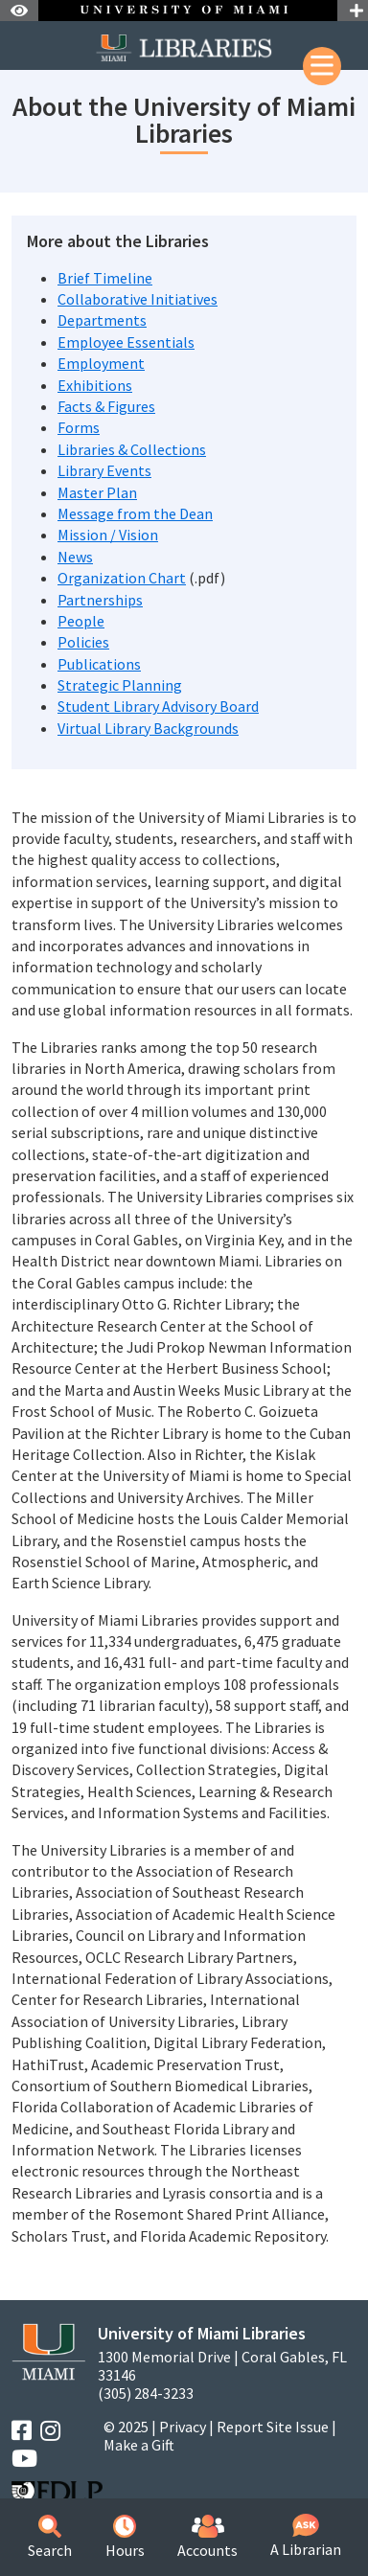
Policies (83, 641)
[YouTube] (24, 2458)
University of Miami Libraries (202, 2333)
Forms (79, 427)
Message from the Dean (135, 513)
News (75, 556)
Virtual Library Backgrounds (148, 728)
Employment (101, 363)
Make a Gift (139, 2444)
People (81, 620)
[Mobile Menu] (322, 66)
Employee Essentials (126, 342)
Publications (99, 663)
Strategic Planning (120, 685)
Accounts (207, 2537)
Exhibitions (95, 385)
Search (50, 2537)
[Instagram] (50, 2431)
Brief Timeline (105, 277)
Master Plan (97, 492)
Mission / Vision (108, 534)
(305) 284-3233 (146, 2393)
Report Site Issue (273, 2426)
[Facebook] (22, 2431)
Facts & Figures (106, 406)
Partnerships (100, 599)
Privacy (182, 2426)
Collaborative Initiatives (138, 298)
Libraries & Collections (132, 449)
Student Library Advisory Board (158, 706)
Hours (125, 2537)
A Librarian (305, 2536)
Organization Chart (122, 577)
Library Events (104, 470)
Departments (102, 320)
